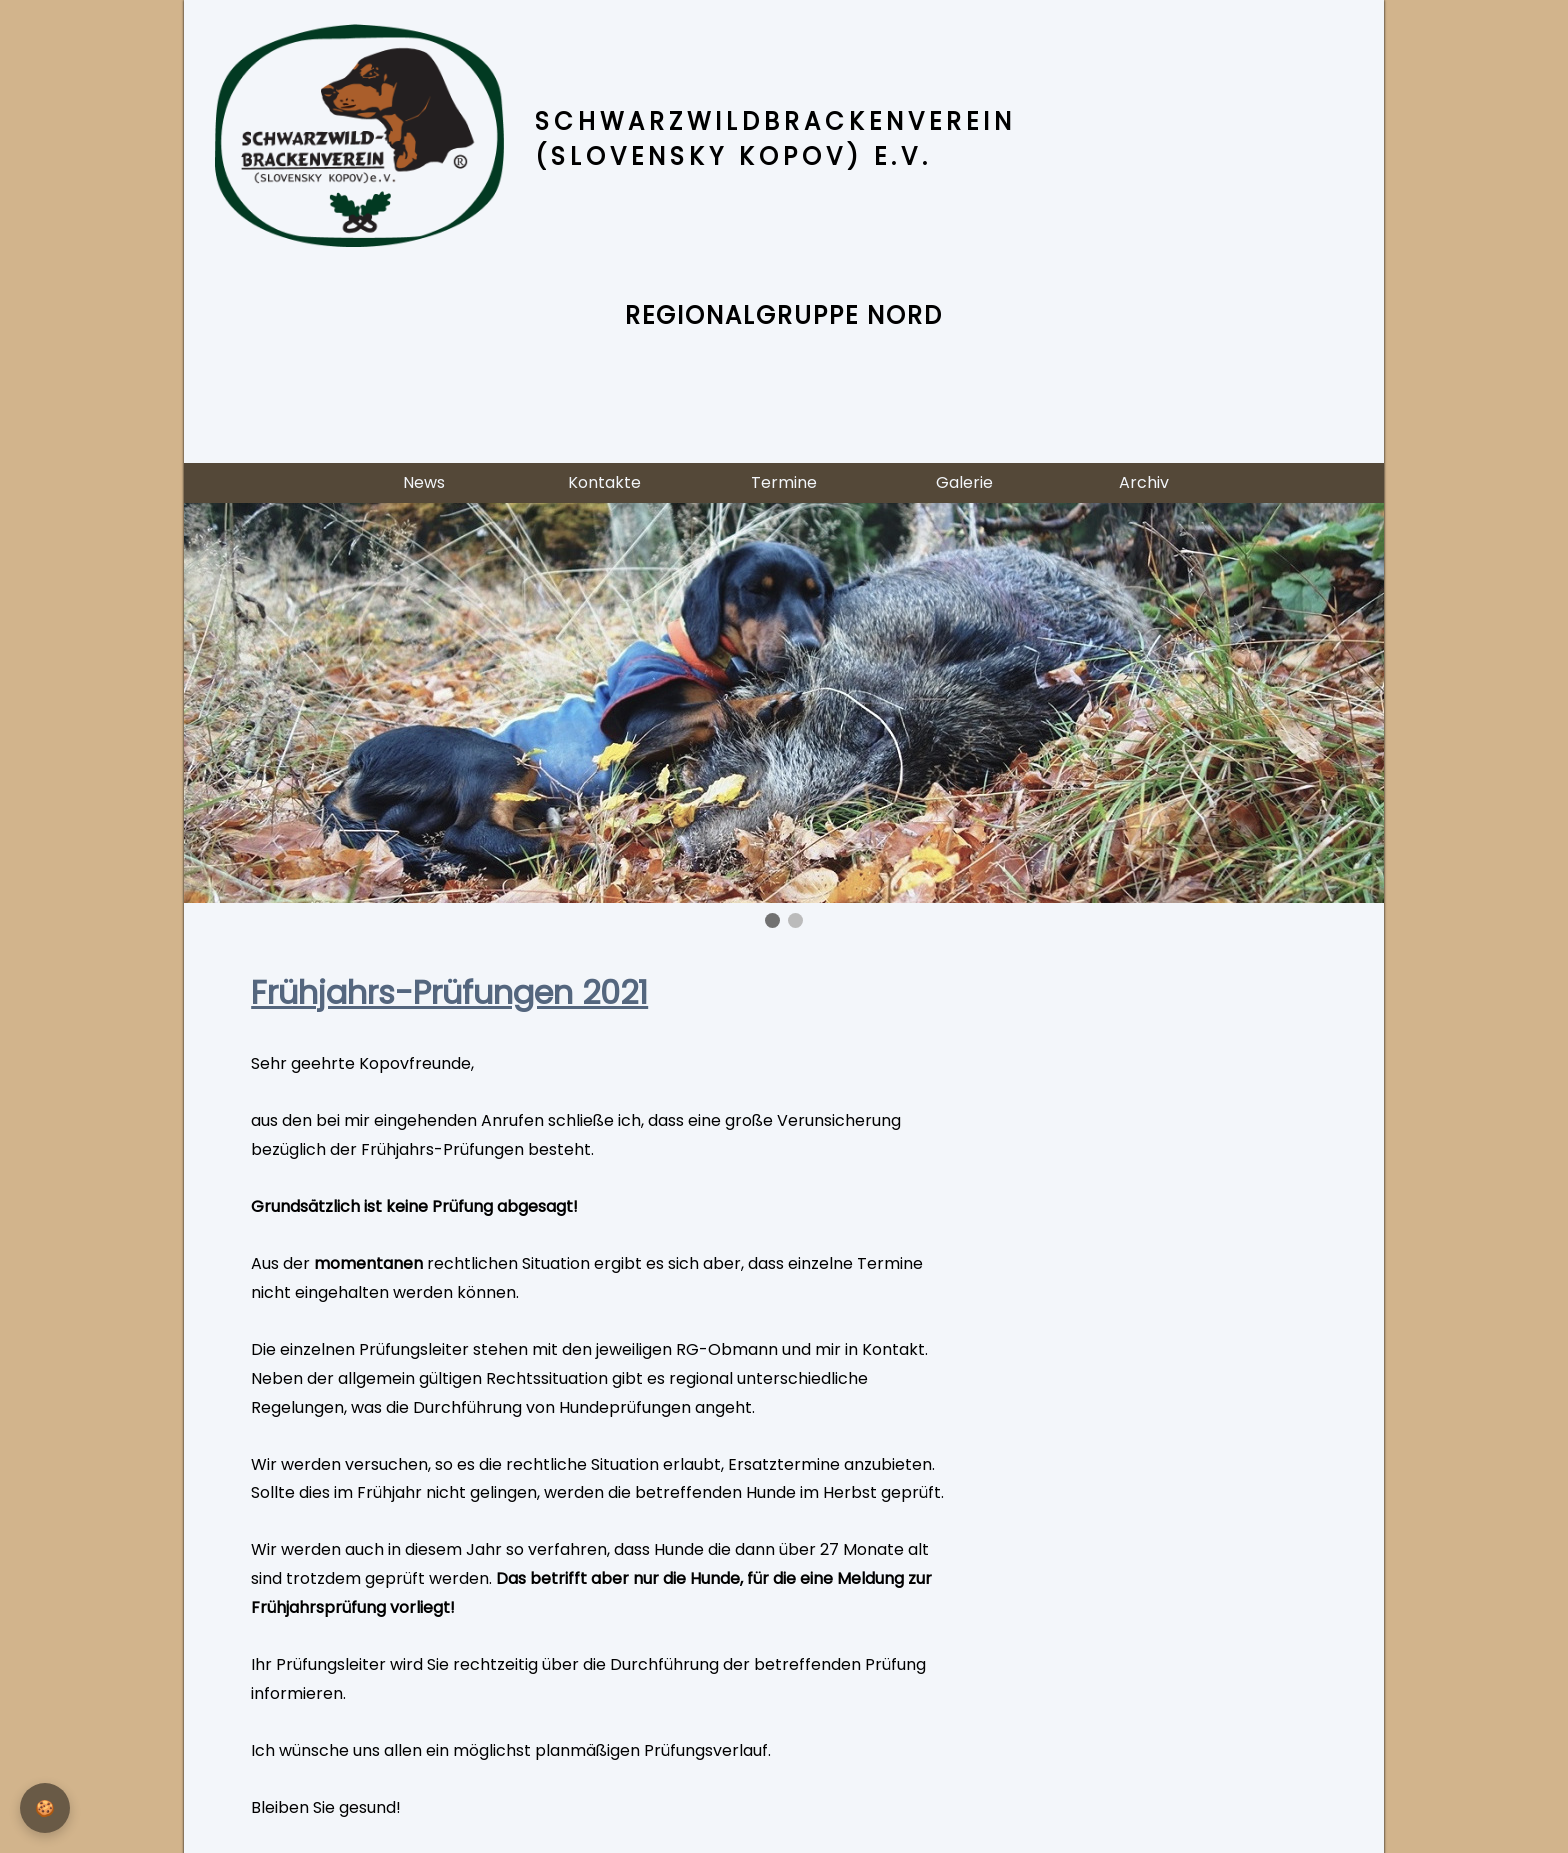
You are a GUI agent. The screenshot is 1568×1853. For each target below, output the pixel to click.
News (424, 482)
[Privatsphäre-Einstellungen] (45, 1808)
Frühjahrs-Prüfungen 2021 (449, 992)
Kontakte (604, 482)
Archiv (1144, 482)
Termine (784, 482)
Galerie (964, 482)
